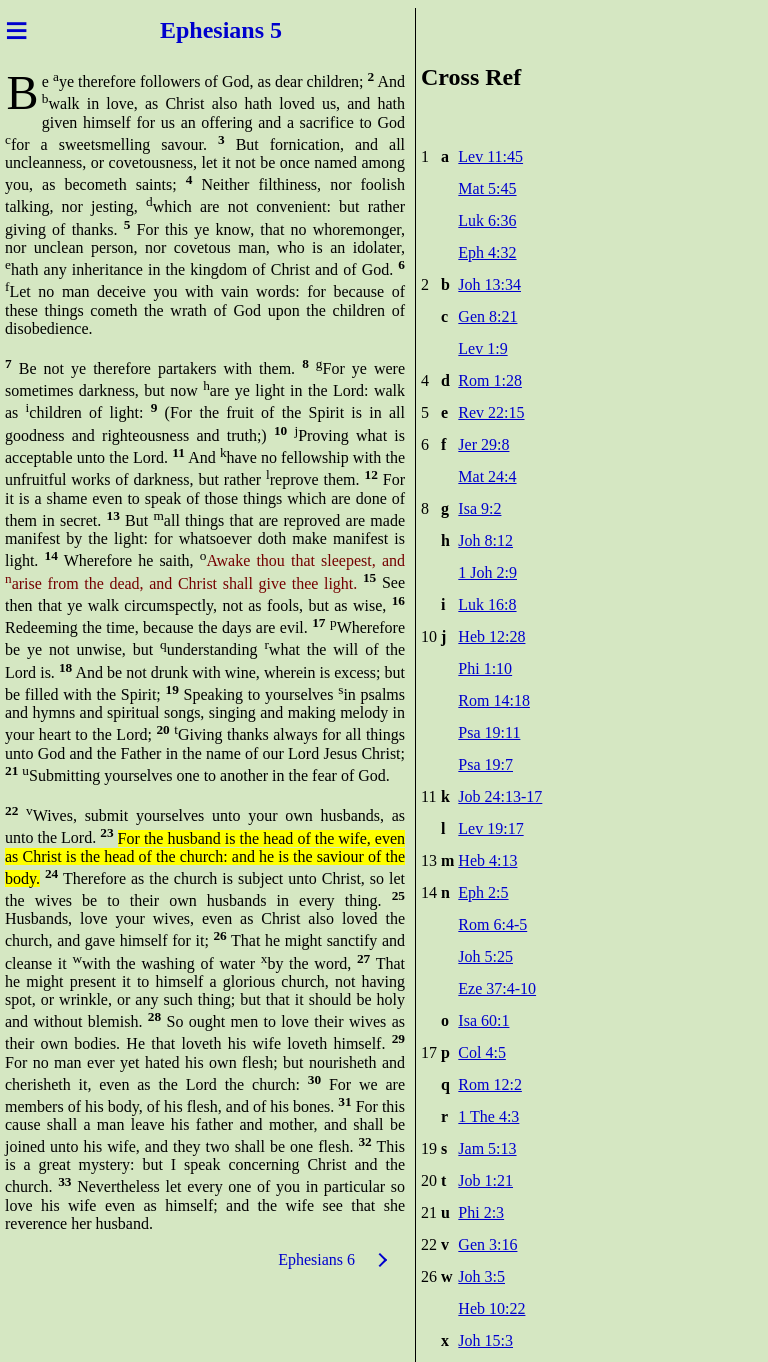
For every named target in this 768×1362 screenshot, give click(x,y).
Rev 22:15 (491, 412)
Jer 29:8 (483, 444)
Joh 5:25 (485, 956)
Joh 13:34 (489, 284)
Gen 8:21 (487, 316)
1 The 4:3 (488, 1116)
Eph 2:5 (483, 892)
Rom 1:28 (490, 380)
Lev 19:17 (490, 828)
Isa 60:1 (483, 1020)
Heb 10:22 (491, 1308)
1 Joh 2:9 (487, 572)
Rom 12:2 (490, 1084)
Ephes (191, 30)
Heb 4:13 (487, 860)
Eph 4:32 (487, 252)
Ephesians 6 (316, 1259)
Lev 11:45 (490, 156)
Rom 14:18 (494, 700)
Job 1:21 (485, 1180)
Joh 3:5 (481, 1276)
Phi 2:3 (481, 1212)
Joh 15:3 (485, 1340)
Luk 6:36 (487, 220)
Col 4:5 (482, 1052)
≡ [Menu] (16, 30)
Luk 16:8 (487, 604)
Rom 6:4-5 (492, 924)
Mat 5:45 (487, 188)
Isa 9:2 (479, 508)
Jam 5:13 (487, 1148)
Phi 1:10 (485, 668)
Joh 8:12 (485, 540)
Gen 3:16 (487, 1244)
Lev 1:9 (482, 348)
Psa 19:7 (485, 764)
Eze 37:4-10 (497, 988)
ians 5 (252, 30)
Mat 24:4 (487, 476)
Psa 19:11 (489, 732)
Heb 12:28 (491, 636)
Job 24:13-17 (500, 796)
